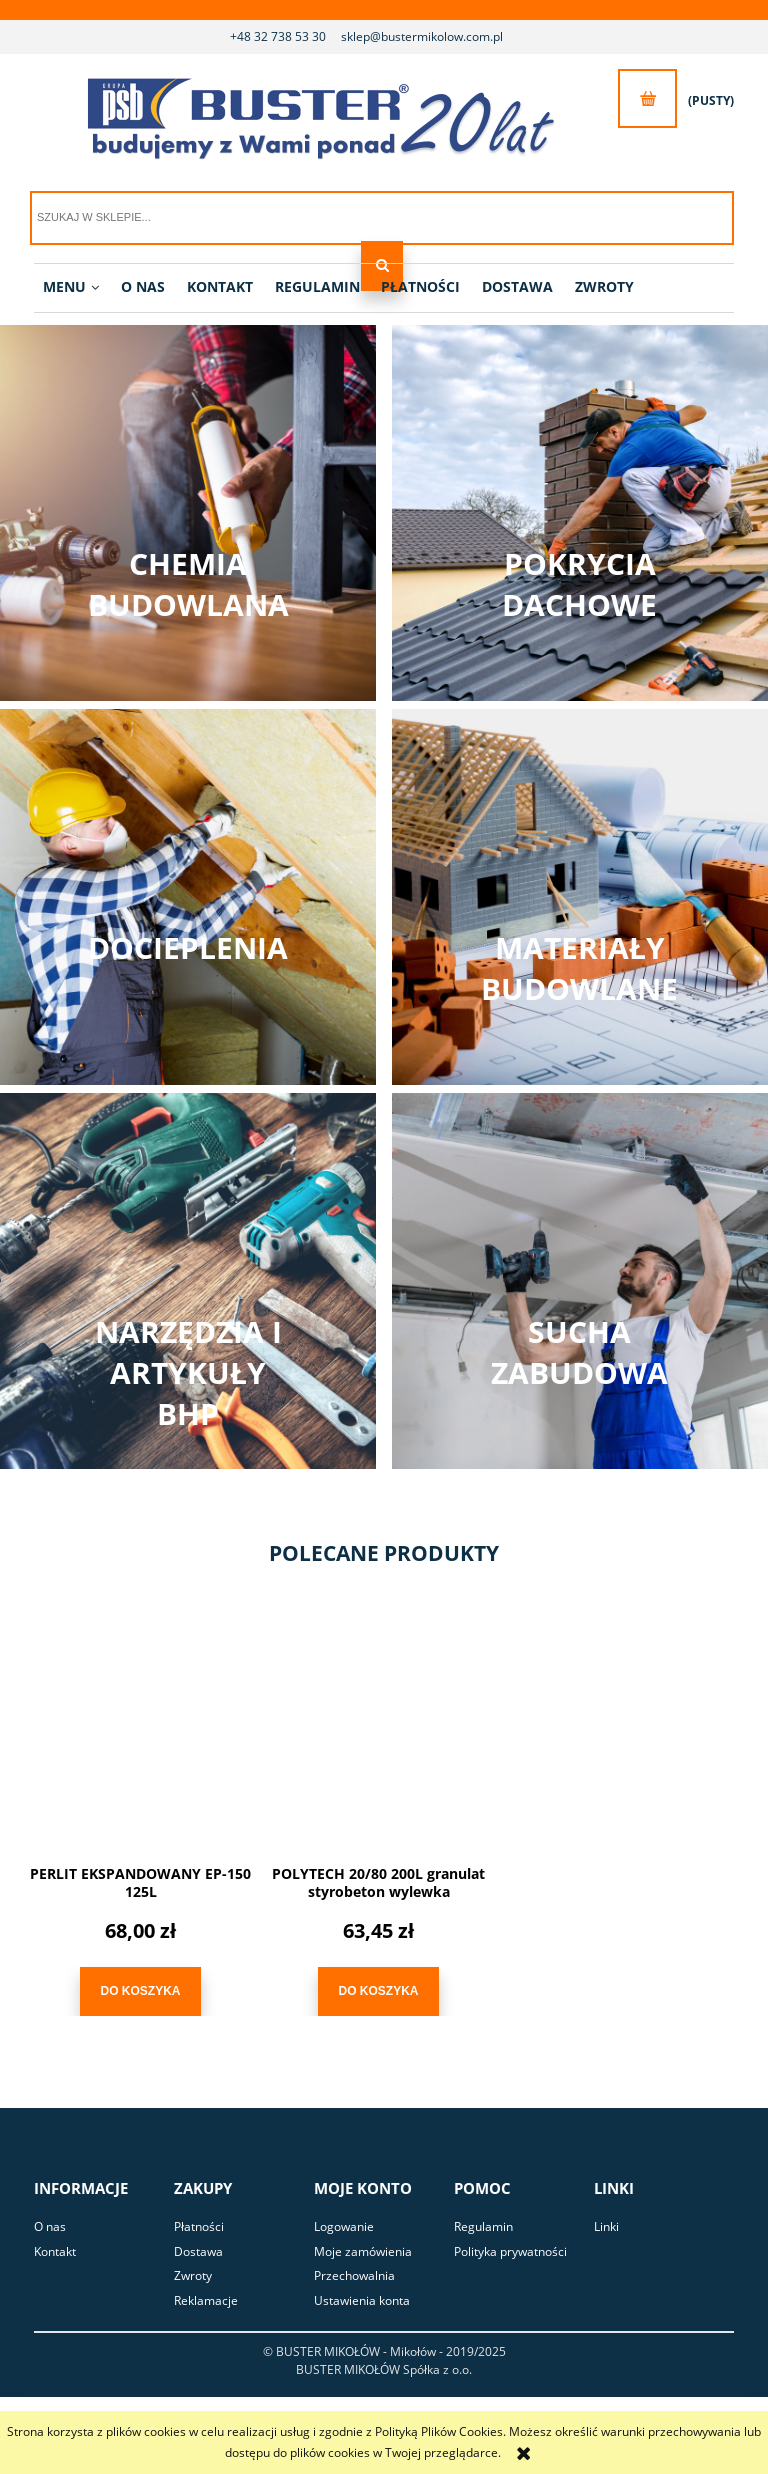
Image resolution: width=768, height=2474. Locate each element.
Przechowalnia (354, 2275)
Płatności (199, 2226)
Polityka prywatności (510, 2251)
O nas (50, 2226)
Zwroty (193, 2275)
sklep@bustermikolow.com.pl (422, 36)
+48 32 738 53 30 (278, 36)
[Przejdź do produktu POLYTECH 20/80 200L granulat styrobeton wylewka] (378, 1730)
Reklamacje (206, 2300)
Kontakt (55, 2251)
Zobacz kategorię (188, 513)
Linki (606, 2226)
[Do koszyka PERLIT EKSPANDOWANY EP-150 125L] (140, 1991)
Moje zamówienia (363, 2251)
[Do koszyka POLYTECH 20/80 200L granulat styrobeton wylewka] (378, 1991)
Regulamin (483, 2226)
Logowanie (344, 2226)
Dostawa (198, 2251)
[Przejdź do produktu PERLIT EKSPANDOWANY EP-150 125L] (140, 1730)
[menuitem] (71, 287)
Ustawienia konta (362, 2300)
